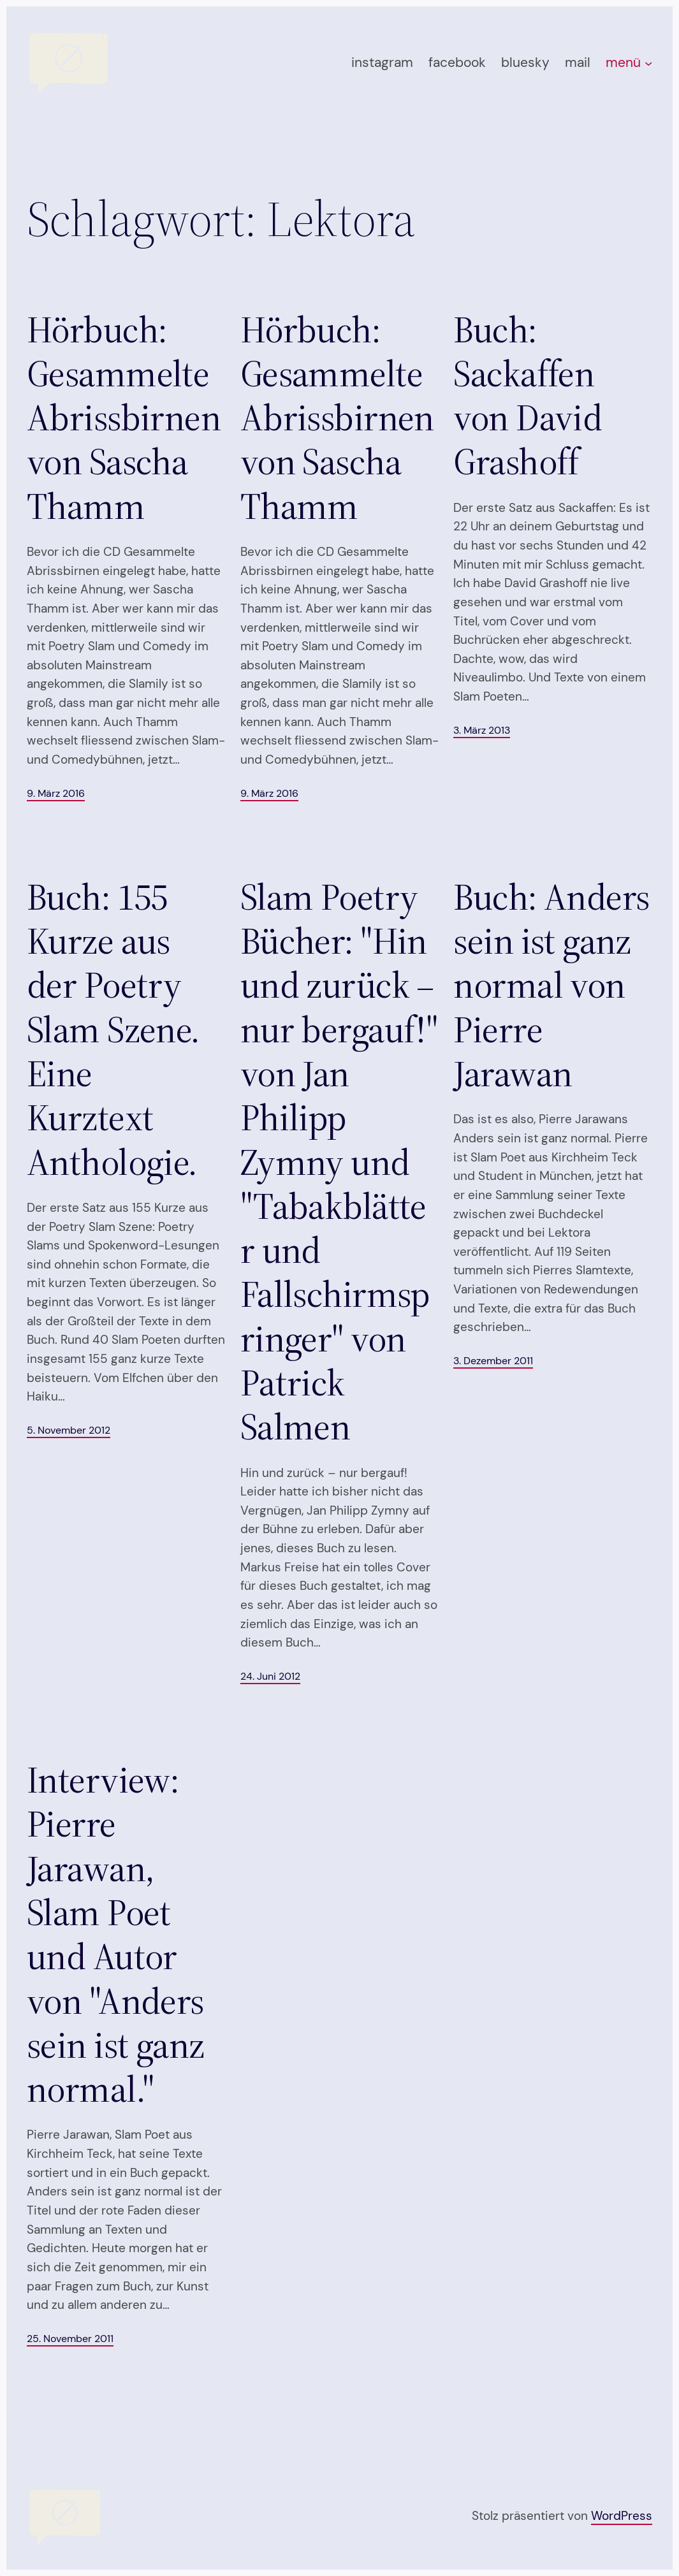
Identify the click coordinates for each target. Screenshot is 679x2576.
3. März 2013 (481, 730)
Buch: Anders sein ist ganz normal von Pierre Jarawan (551, 985)
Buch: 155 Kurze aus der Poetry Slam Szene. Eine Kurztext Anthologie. (113, 1029)
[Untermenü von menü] (648, 62)
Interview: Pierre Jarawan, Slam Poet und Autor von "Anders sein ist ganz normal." (116, 1934)
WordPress (621, 2516)
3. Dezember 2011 (493, 1360)
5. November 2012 (68, 1430)
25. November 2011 (70, 2338)
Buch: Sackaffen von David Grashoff (527, 395)
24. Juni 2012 (270, 1676)
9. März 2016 (56, 793)
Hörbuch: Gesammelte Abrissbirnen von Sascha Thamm (124, 417)
